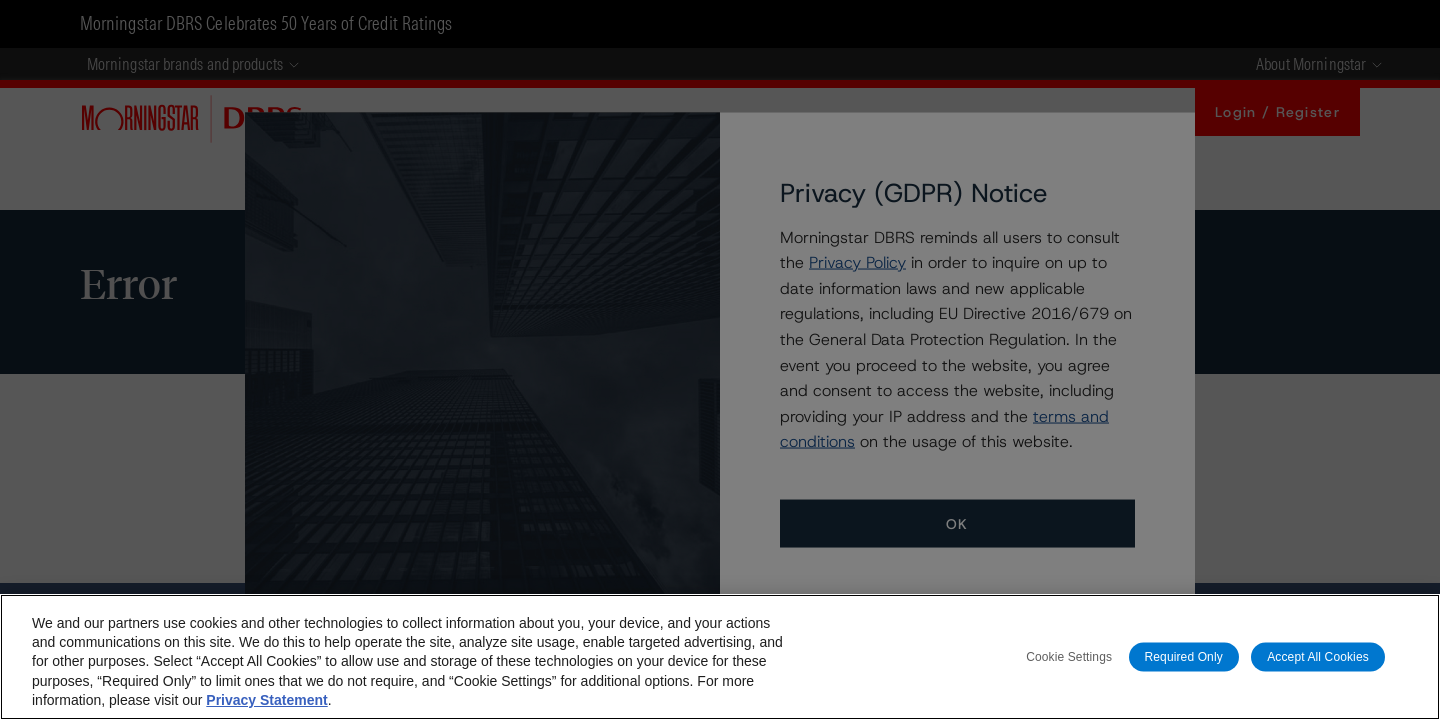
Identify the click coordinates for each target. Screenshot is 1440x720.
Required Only (1184, 656)
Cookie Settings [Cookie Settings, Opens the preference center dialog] (1069, 656)
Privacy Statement (266, 700)
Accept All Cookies (1318, 656)
